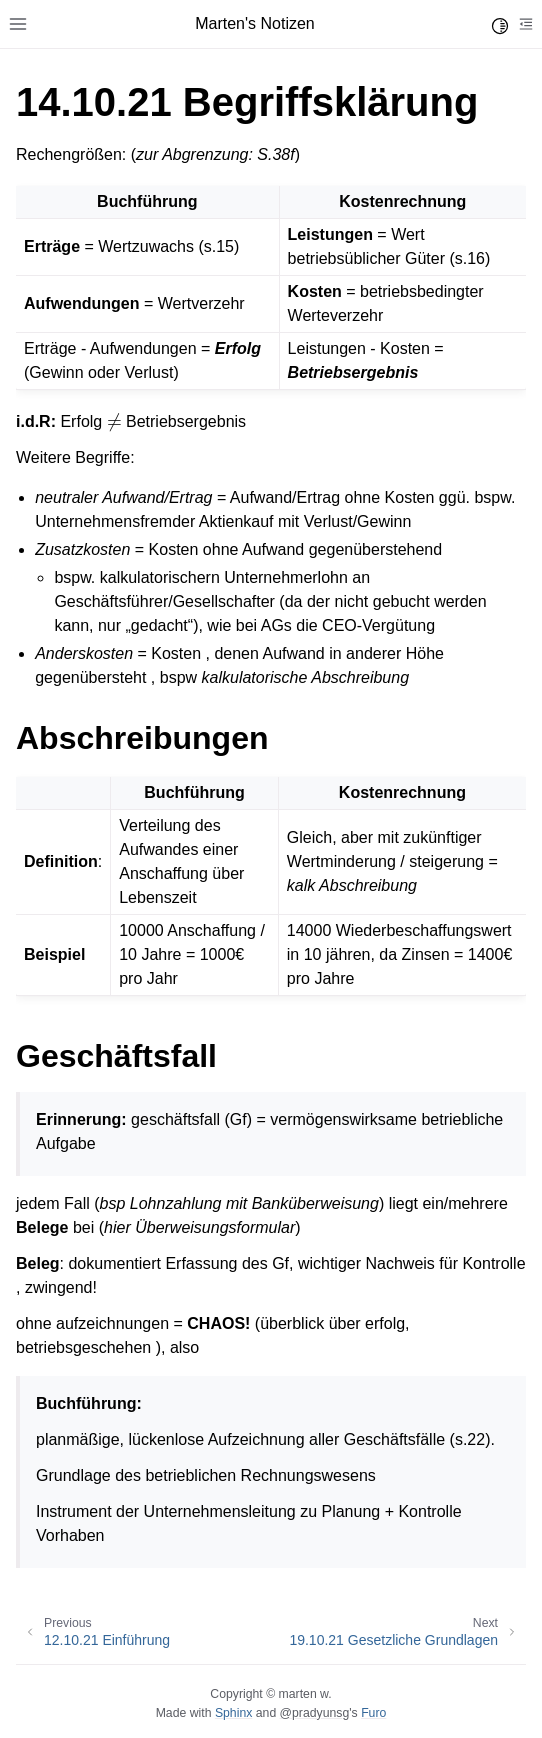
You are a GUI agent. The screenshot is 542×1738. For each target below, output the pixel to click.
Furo (373, 1713)
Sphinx (233, 1713)
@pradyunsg (315, 1713)
